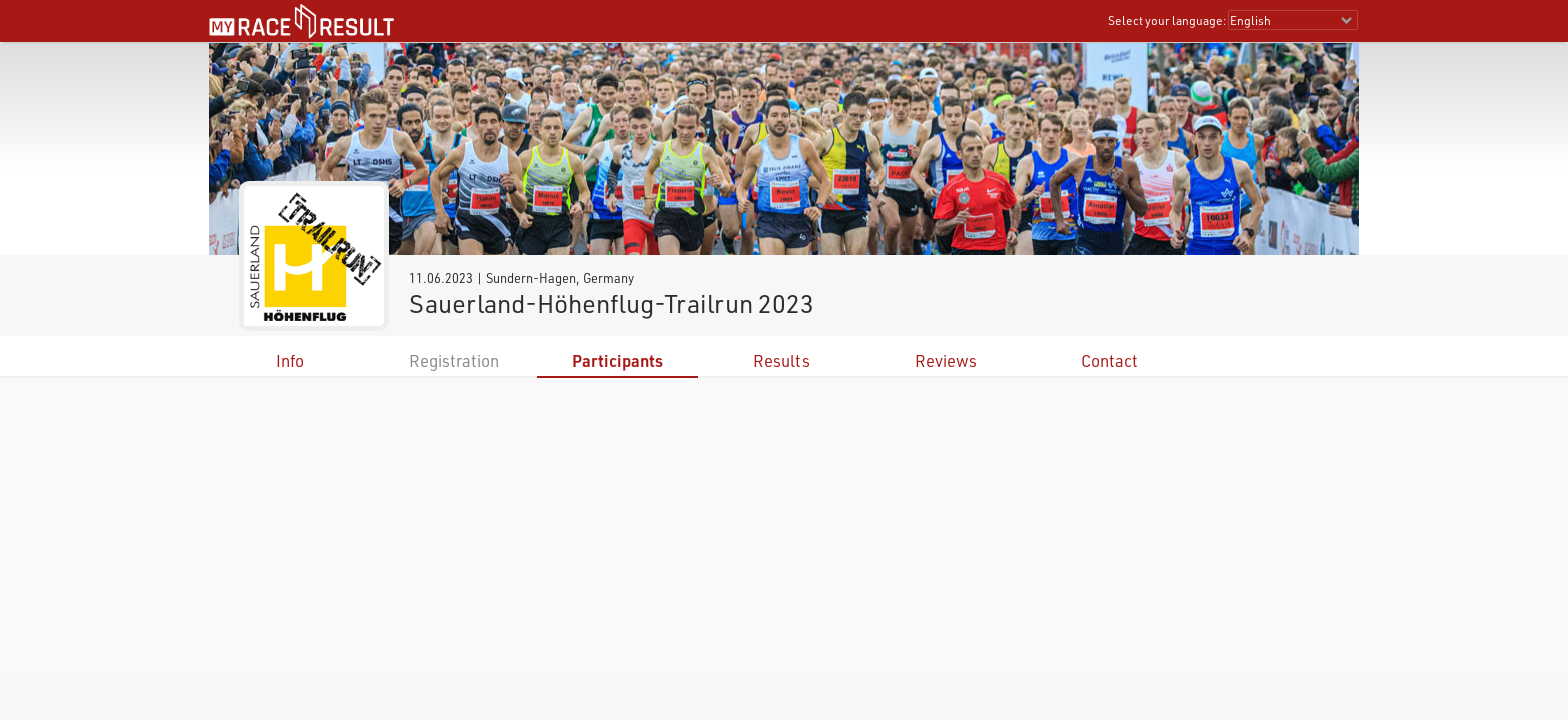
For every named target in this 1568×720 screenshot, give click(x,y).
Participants (617, 360)
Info (290, 360)
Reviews (946, 360)
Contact (1109, 360)
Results (781, 360)
